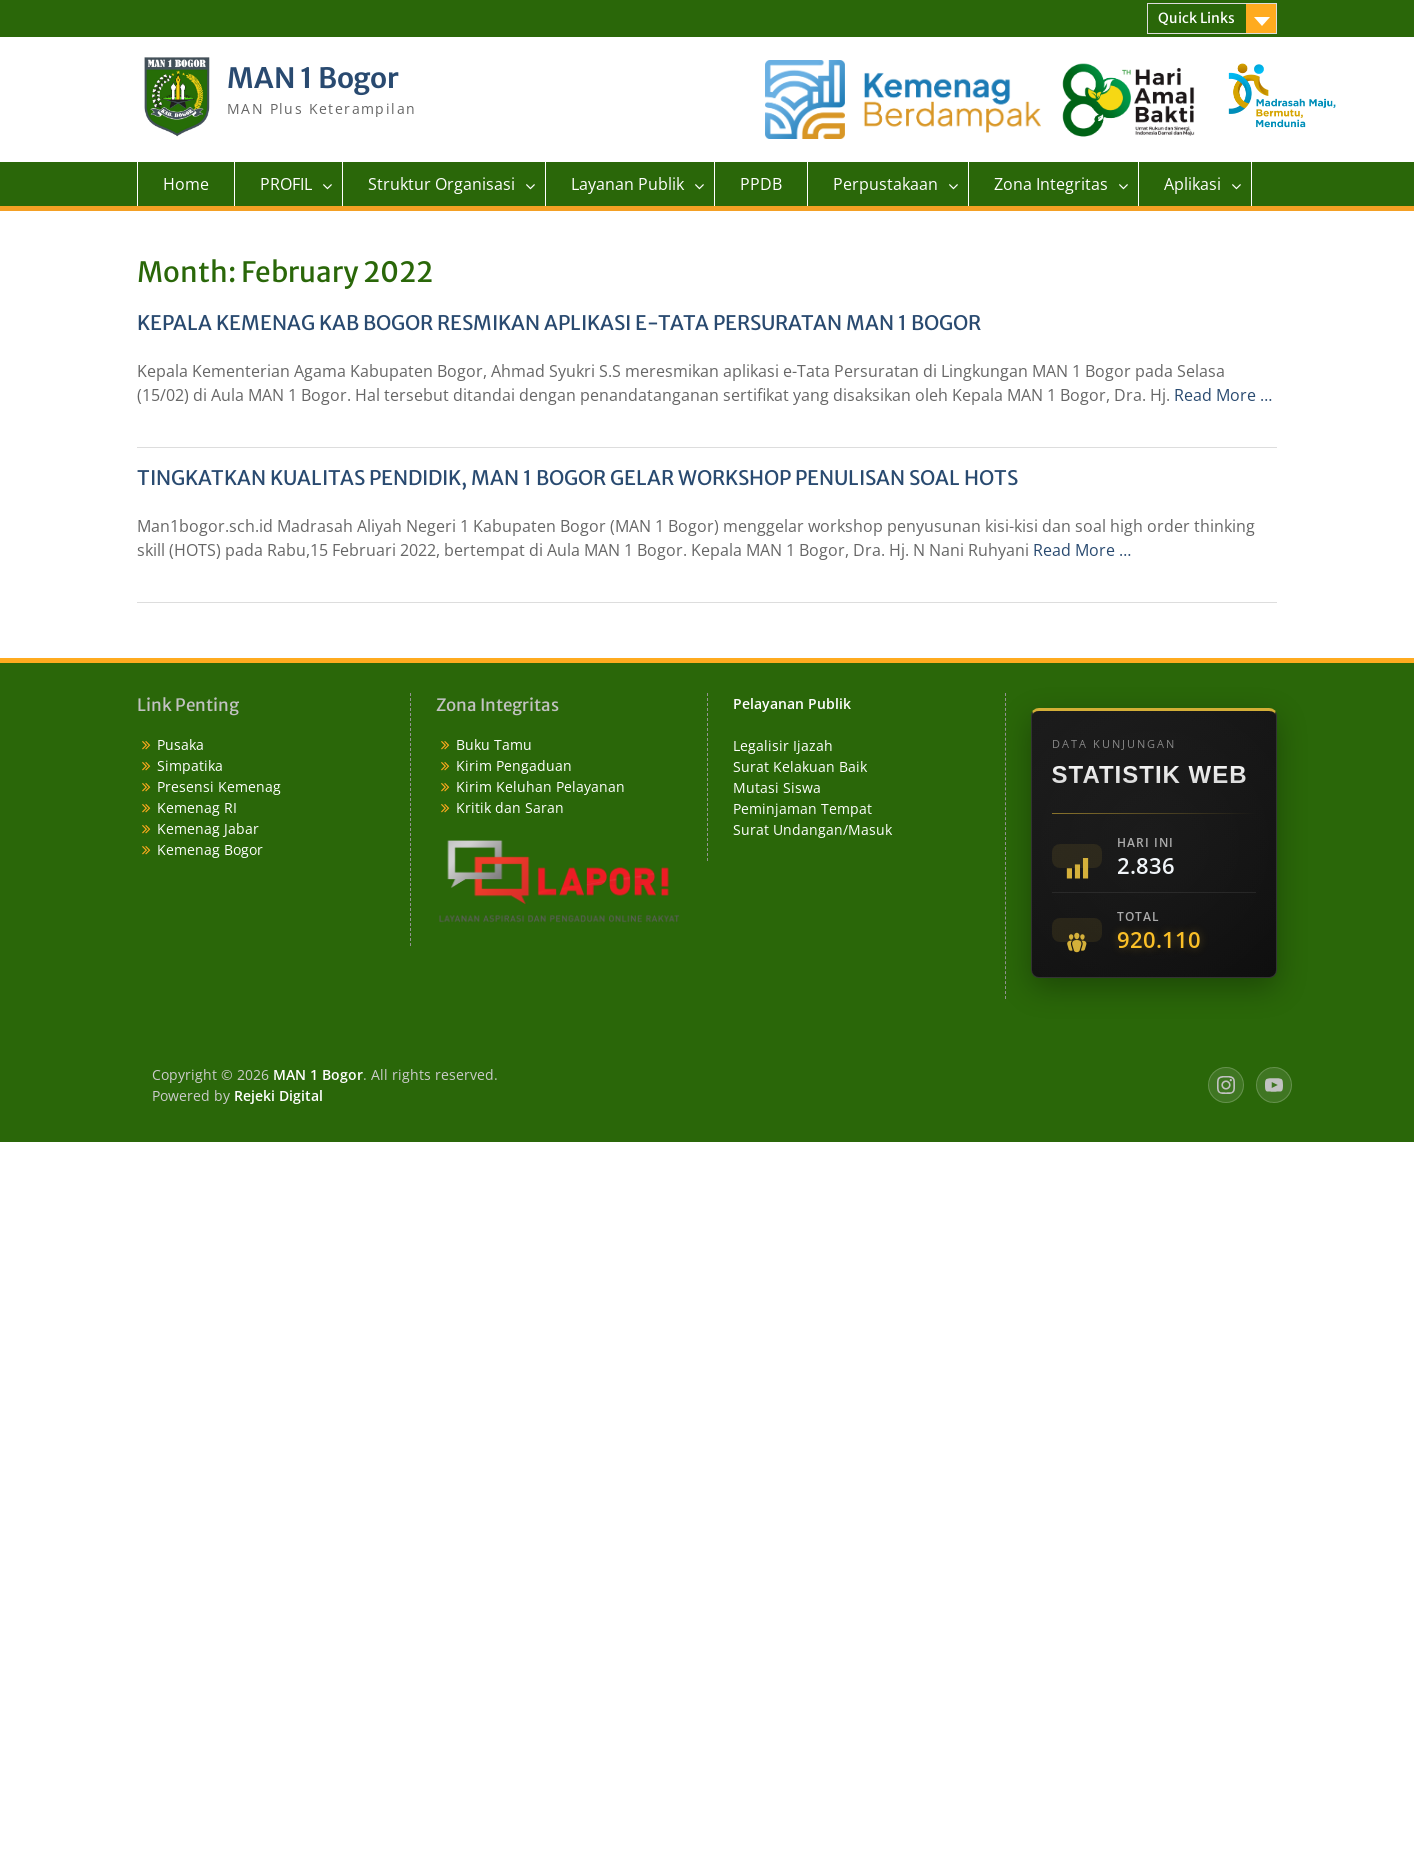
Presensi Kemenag (219, 786)
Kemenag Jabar (208, 828)
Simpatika (190, 765)
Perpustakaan (885, 184)
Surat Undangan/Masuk (812, 829)
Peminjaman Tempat (802, 808)
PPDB (761, 184)
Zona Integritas (1051, 184)
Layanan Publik (627, 184)
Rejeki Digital (278, 1095)
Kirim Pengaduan (514, 765)
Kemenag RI (197, 807)
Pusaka (180, 744)
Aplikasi (1192, 184)
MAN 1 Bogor (313, 78)
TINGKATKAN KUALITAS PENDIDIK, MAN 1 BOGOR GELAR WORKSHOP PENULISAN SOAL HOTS (577, 477)
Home (186, 184)
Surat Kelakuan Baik (800, 766)
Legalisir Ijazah (783, 745)
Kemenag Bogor (210, 849)
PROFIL (286, 184)
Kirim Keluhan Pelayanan (540, 786)
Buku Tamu (494, 744)
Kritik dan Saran (510, 807)
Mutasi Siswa (777, 787)
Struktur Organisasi (441, 184)
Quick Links (1196, 18)
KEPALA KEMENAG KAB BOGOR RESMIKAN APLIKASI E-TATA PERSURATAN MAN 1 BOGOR (559, 322)
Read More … (1223, 395)
